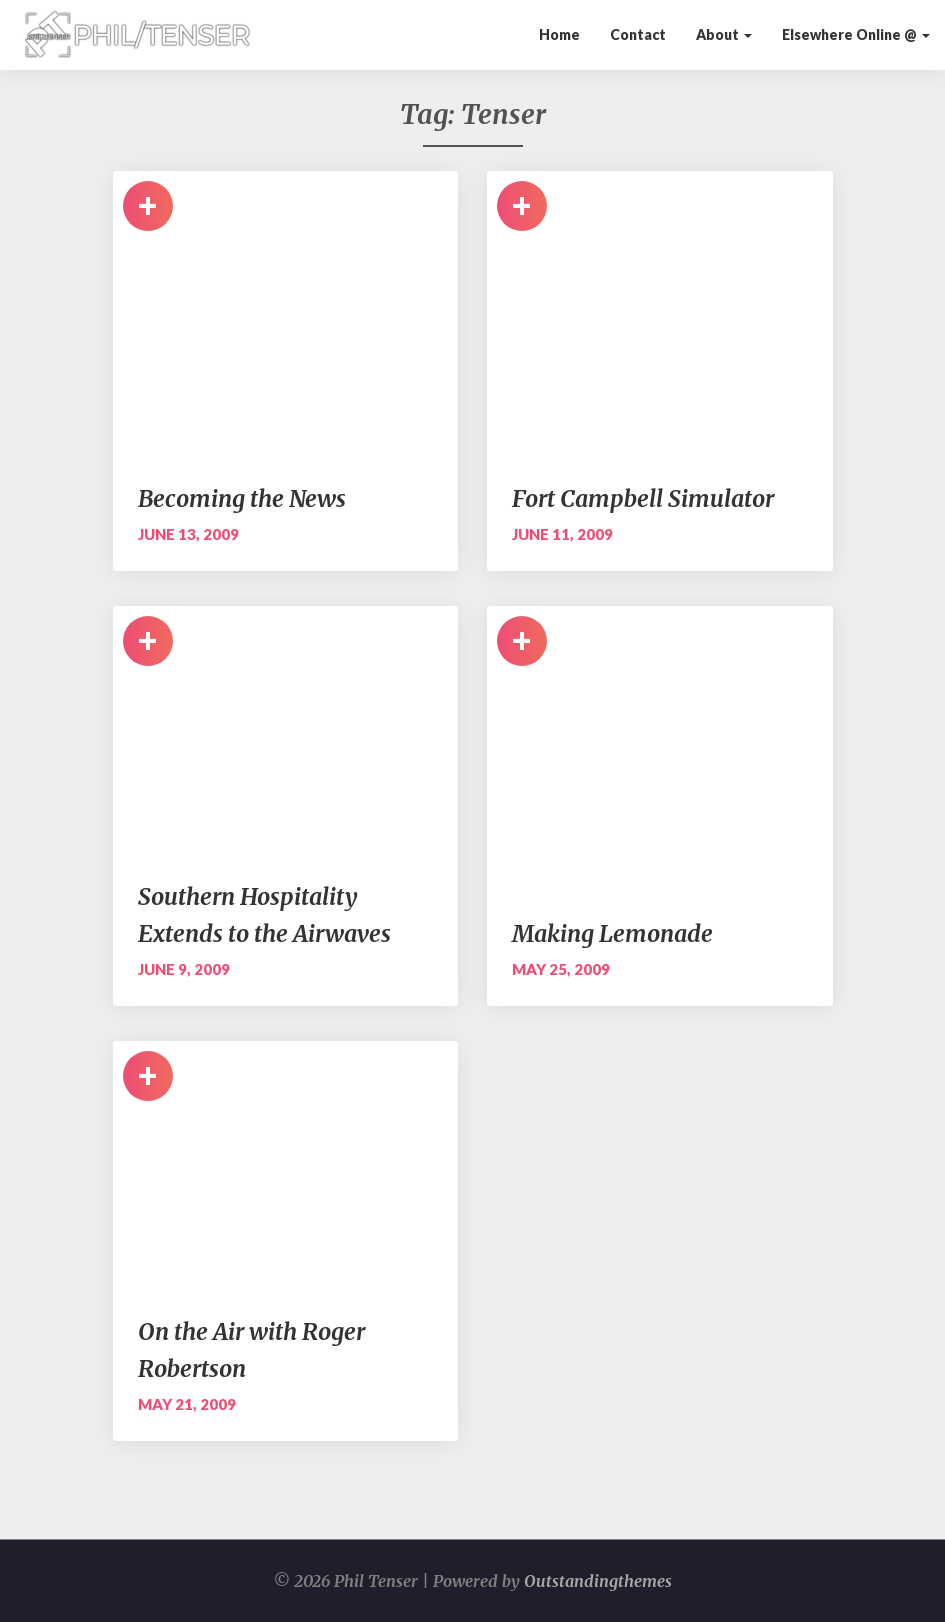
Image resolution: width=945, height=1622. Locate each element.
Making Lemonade (612, 933)
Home (559, 34)
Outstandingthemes (598, 1581)
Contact (638, 34)
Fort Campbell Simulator (643, 498)
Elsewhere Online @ (856, 34)
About (724, 34)
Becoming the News (242, 498)
